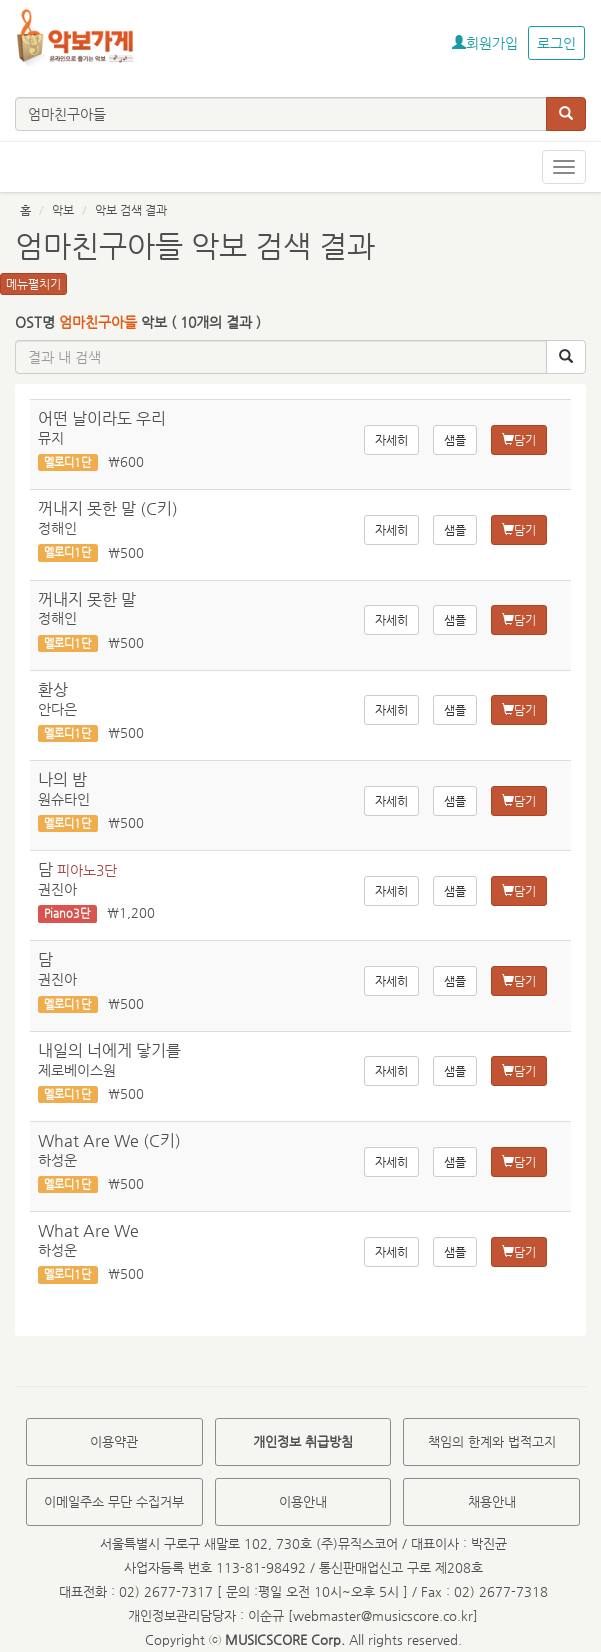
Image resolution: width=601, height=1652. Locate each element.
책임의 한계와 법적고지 (492, 1441)
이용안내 (303, 1501)
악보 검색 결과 (131, 210)
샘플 (455, 440)
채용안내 (492, 1501)
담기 (519, 440)
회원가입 (485, 43)
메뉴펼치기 (33, 284)
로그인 (556, 43)
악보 (63, 210)
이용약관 (114, 1441)
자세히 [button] (391, 440)
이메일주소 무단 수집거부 (114, 1501)
